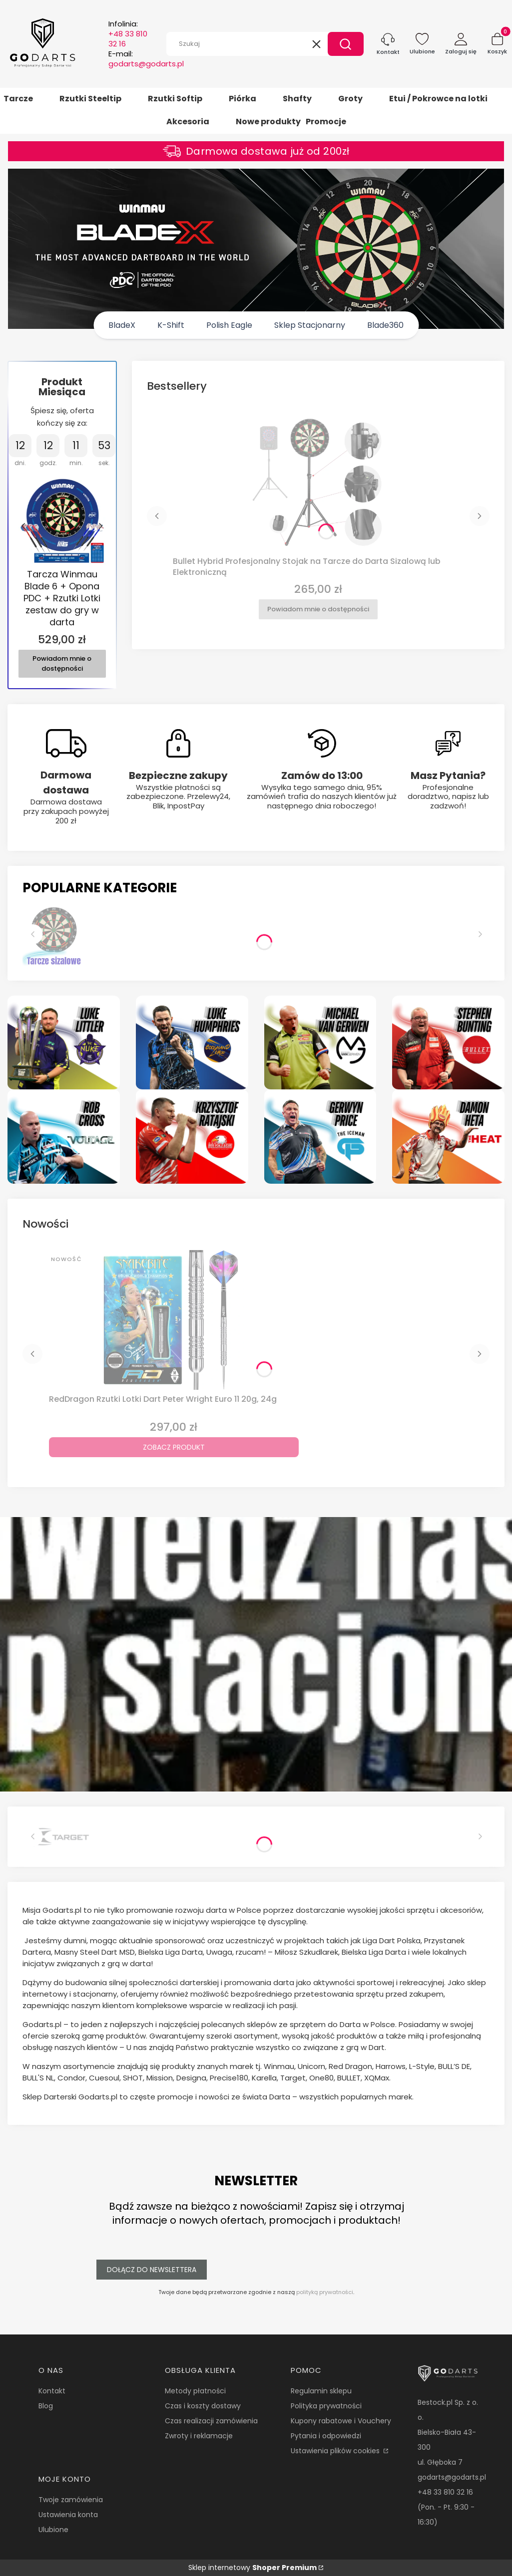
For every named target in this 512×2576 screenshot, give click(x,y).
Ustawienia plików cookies (336, 2451)
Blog (45, 2406)
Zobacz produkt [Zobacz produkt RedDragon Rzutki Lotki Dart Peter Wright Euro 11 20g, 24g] (174, 1447)
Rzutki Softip (175, 98)
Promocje (326, 121)
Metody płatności (195, 2391)
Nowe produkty (268, 121)
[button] (346, 44)
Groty (350, 98)
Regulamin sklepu (321, 2391)
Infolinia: (127, 34)
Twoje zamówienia (70, 2500)
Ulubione (53, 2530)
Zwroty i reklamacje (199, 2436)
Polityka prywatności (326, 2406)
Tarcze (18, 98)
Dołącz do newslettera (151, 2270)
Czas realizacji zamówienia (211, 2421)
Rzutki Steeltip (90, 98)
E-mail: (146, 59)
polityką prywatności (324, 2292)
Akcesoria (187, 121)
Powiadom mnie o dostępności (61, 664)
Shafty (297, 98)
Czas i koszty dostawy (203, 2406)
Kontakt (51, 2391)
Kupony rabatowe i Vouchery (341, 2421)
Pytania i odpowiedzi (326, 2436)
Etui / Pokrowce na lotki (438, 98)
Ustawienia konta (68, 2515)
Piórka (242, 98)
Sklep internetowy (252, 2568)
